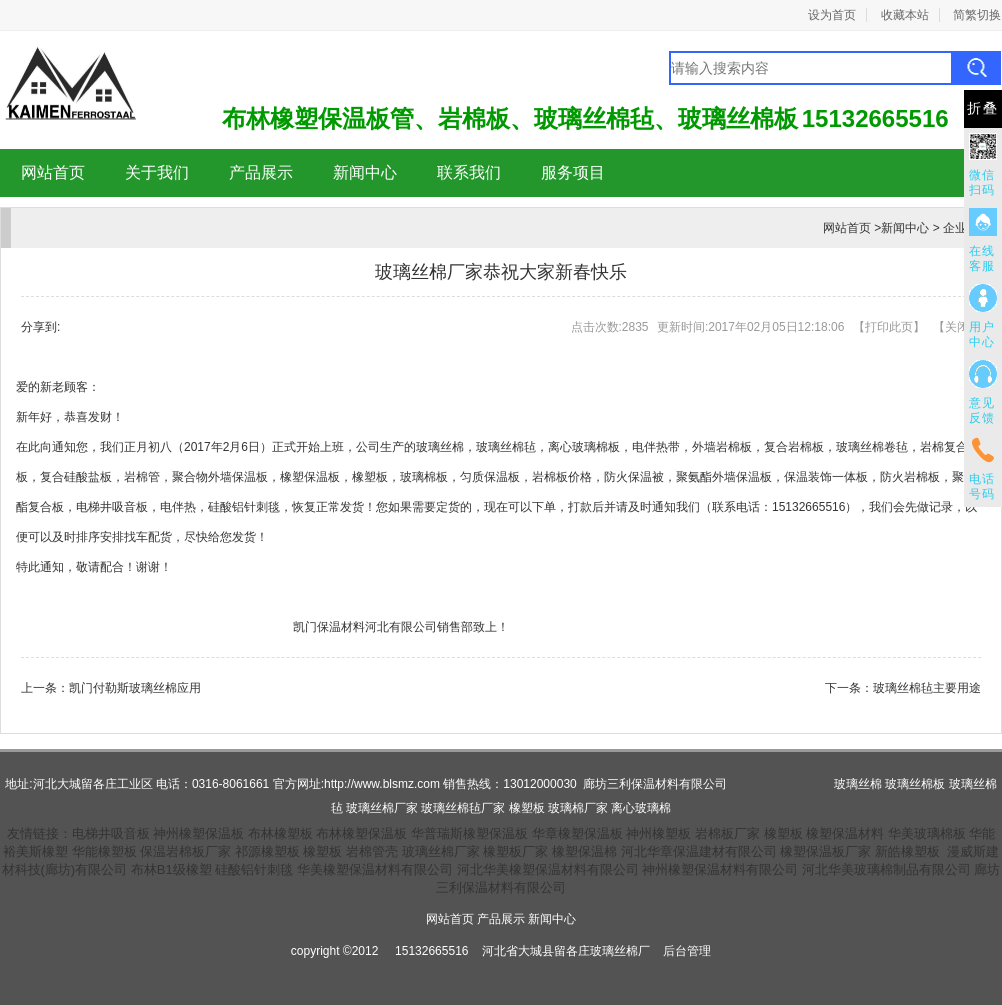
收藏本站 (905, 15)
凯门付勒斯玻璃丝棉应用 (135, 688)
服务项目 (573, 172)
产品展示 (261, 172)
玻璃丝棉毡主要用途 (927, 688)
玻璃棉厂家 (578, 808)
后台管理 (687, 951)
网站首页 (53, 172)
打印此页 (889, 327)
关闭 (957, 327)
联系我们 (469, 172)
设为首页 (832, 15)
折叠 (983, 108)
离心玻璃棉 (641, 808)
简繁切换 (977, 15)
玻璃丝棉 (440, 447)
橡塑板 (527, 808)
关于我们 (157, 172)
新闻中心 (365, 172)
